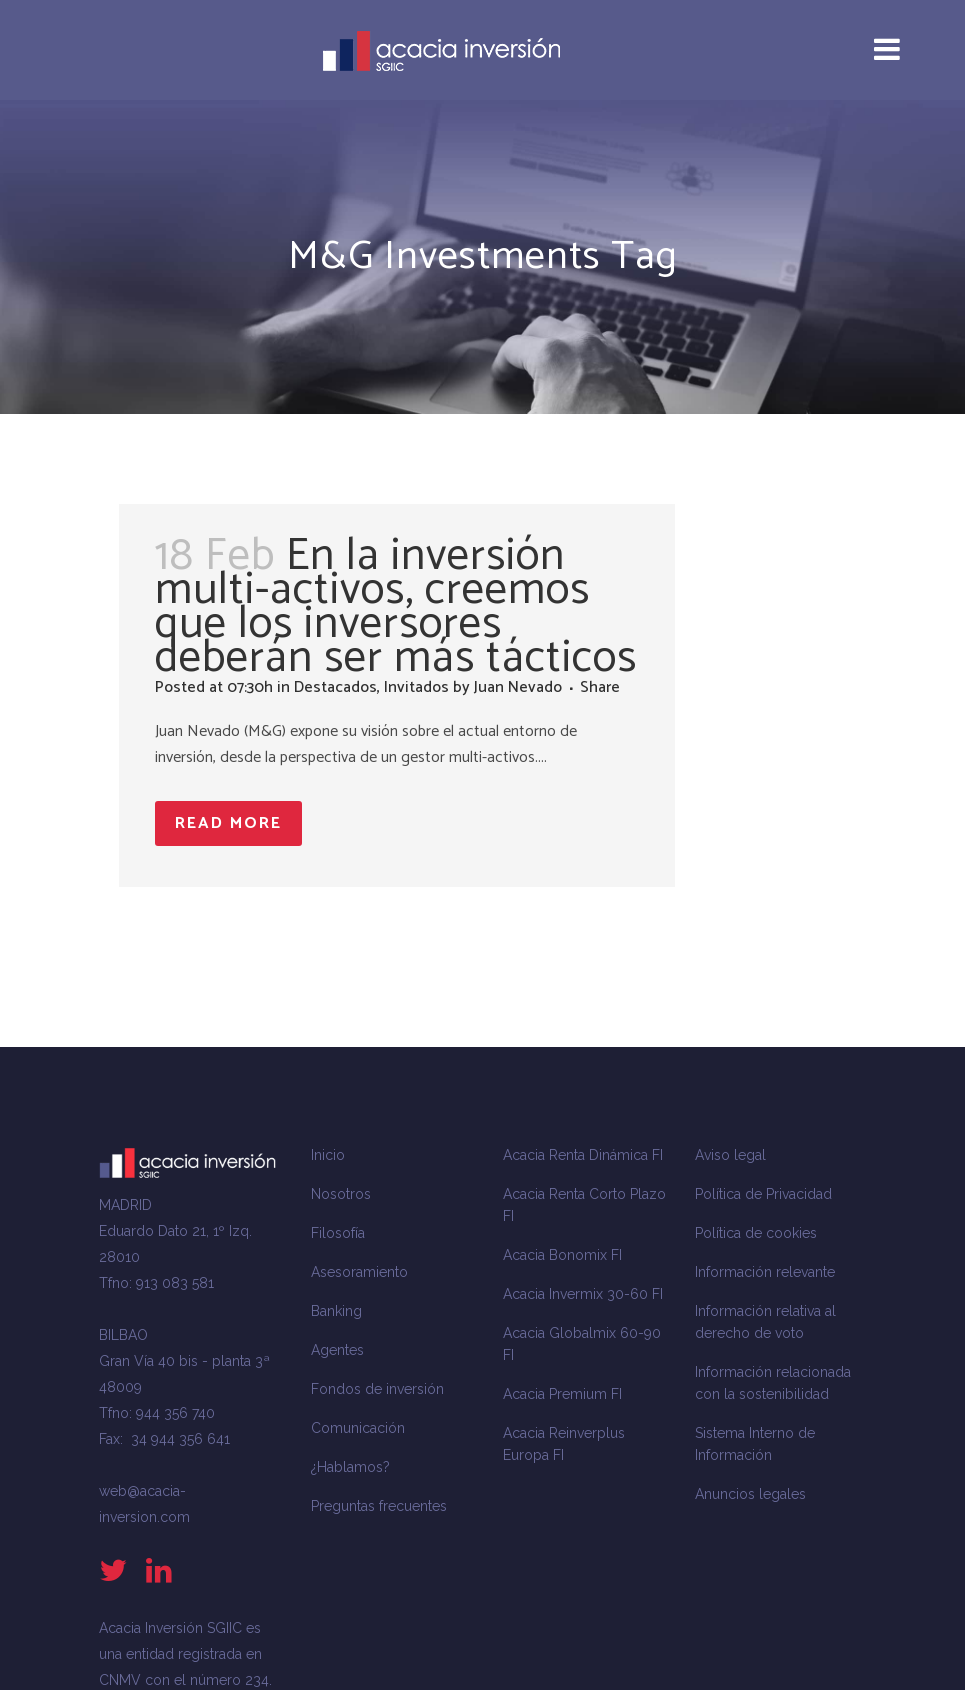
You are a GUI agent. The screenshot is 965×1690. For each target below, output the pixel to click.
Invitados (416, 687)
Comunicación (358, 1428)
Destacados (335, 687)
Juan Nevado (518, 687)
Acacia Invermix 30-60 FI (583, 1294)
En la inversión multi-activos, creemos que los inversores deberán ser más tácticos (396, 607)
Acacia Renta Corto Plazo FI (584, 1205)
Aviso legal (730, 1155)
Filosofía (338, 1233)
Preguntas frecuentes (379, 1506)
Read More (228, 823)
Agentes (337, 1350)
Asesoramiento (359, 1272)
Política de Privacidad (763, 1194)
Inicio (328, 1155)
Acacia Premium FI (562, 1394)
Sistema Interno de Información (755, 1444)
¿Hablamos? (350, 1467)
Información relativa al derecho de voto (765, 1322)
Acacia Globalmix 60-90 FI (582, 1344)
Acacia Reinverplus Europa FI (564, 1444)
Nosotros (341, 1194)
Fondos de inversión (377, 1389)
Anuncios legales (750, 1494)
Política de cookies (756, 1233)
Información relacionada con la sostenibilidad (773, 1383)
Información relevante (765, 1272)
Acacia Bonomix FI (562, 1255)
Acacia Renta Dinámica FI (583, 1155)
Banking (336, 1311)
